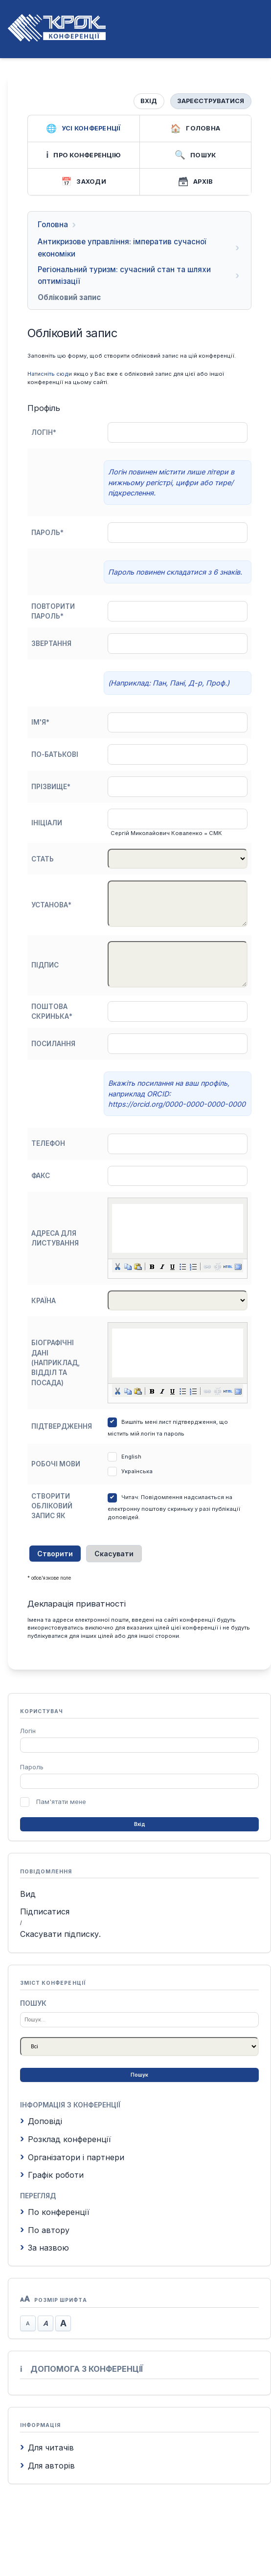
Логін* (43, 432)
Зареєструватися (210, 101)
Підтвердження (61, 1426)
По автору (44, 2230)
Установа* (51, 905)
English (131, 1456)
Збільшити (63, 2323)
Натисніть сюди (49, 373)
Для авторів (47, 2465)
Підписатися (44, 1911)
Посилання (53, 1044)
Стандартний (45, 2323)
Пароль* (47, 533)
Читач (129, 1497)
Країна (43, 1301)
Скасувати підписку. (60, 1934)
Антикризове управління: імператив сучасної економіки (122, 247)
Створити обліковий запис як (51, 1506)
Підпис (45, 965)
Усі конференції (83, 128)
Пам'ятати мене (61, 1801)
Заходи (83, 181)
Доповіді (41, 2121)
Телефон (48, 1143)
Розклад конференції (65, 2139)
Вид (28, 1894)
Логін (28, 1731)
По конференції (55, 2212)
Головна (195, 128)
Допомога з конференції (81, 2369)
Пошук (195, 155)
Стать (42, 859)
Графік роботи (52, 2175)
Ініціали (46, 823)
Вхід (148, 101)
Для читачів (47, 2447)
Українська (137, 1471)
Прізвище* (50, 787)
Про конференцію (83, 155)
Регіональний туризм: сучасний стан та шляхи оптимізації (124, 275)
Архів (195, 181)
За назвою (44, 2248)
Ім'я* (40, 722)
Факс (40, 1176)
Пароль (32, 1767)
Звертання (51, 643)
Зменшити (28, 2323)
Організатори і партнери (72, 2157)
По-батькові (54, 754)
